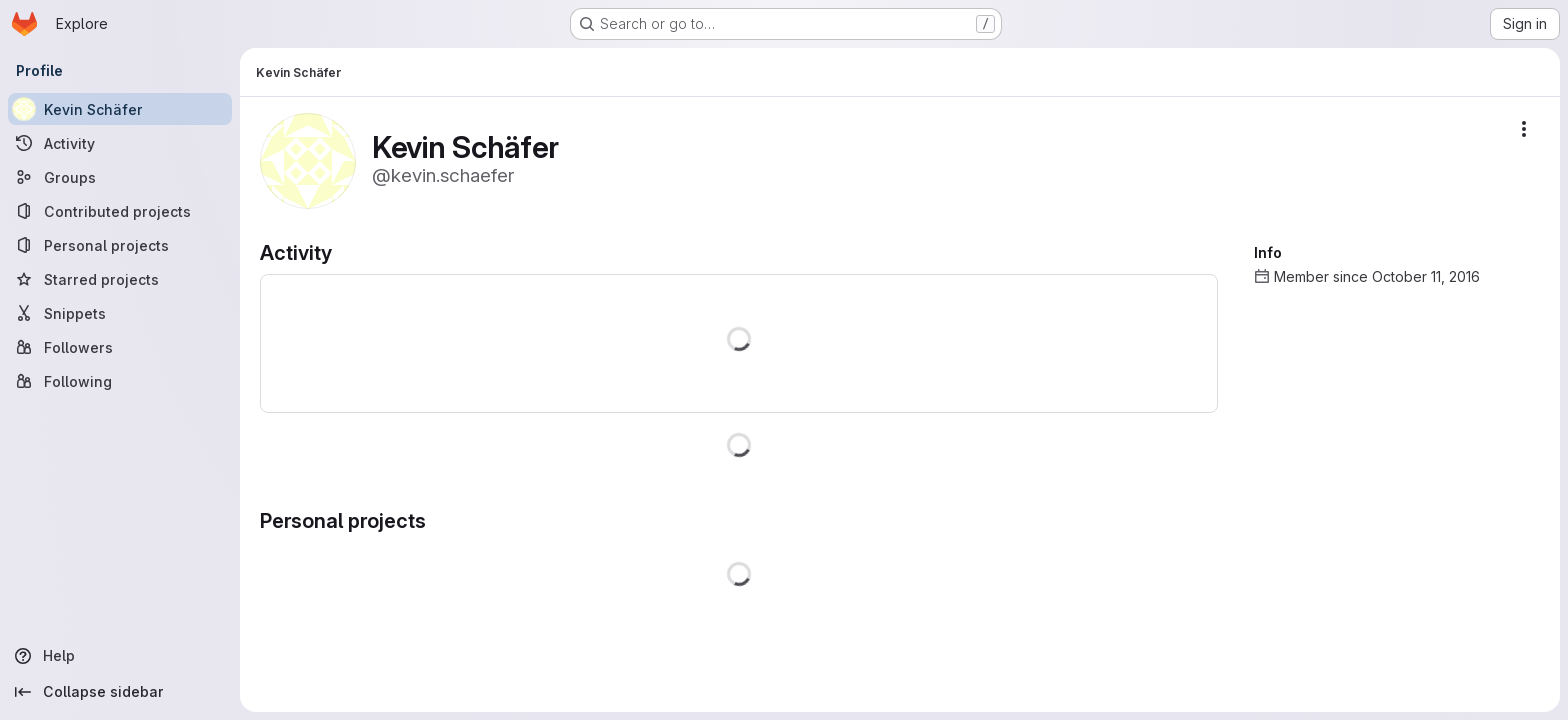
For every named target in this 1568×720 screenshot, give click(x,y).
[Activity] (120, 143)
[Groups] (120, 177)
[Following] (120, 381)
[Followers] (120, 347)
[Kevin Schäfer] (120, 109)
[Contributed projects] (120, 211)
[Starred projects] (120, 279)
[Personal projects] (120, 245)
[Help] (120, 656)
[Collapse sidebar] (120, 692)
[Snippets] (120, 313)
